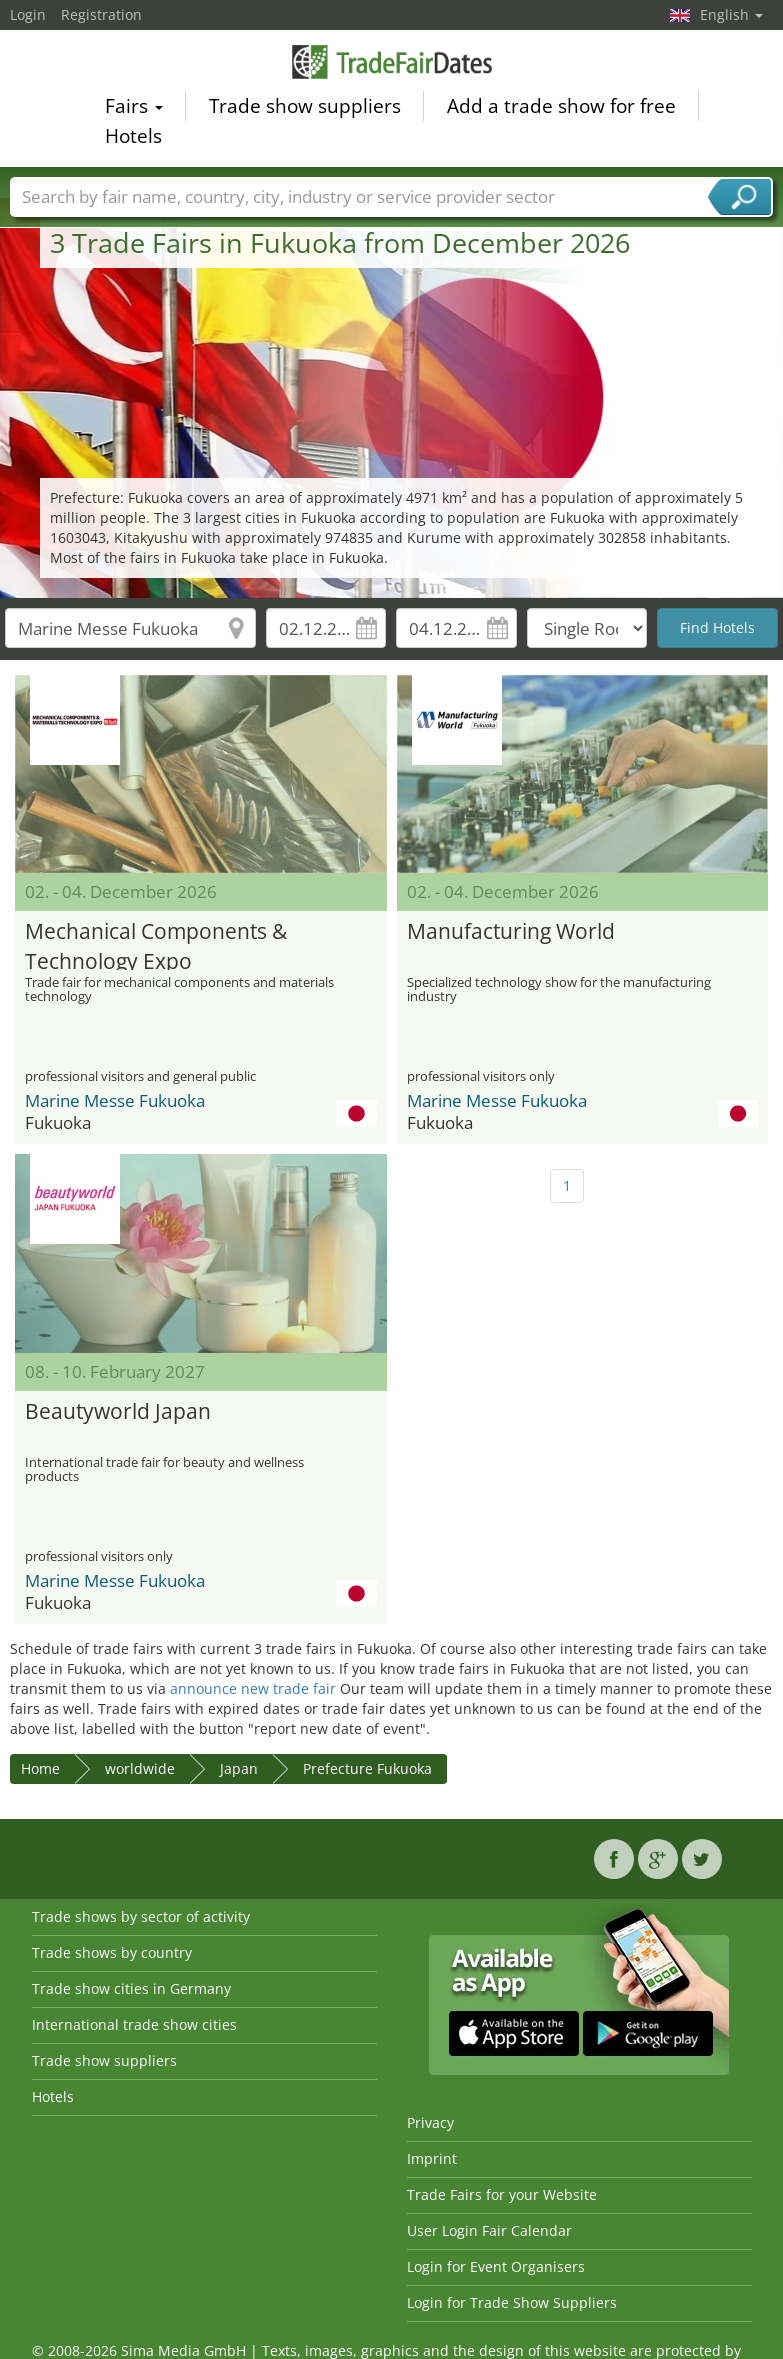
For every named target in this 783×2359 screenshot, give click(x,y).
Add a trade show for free (561, 109)
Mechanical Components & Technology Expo (156, 943)
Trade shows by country (112, 1952)
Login (28, 14)
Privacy (430, 2122)
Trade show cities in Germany (131, 1988)
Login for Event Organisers (496, 2266)
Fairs (134, 109)
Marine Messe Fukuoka (115, 1100)
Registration (101, 14)
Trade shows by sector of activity (141, 1916)
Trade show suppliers (305, 109)
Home (40, 1768)
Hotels (133, 139)
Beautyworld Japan (118, 1411)
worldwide (140, 1768)
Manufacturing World (511, 931)
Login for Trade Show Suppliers (512, 2302)
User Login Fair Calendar (489, 2230)
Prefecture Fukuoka (367, 1768)
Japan (239, 1768)
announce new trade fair (253, 1688)
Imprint (432, 2158)
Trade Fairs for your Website (502, 2194)
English (731, 14)
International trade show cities (134, 2024)
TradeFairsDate (392, 64)
